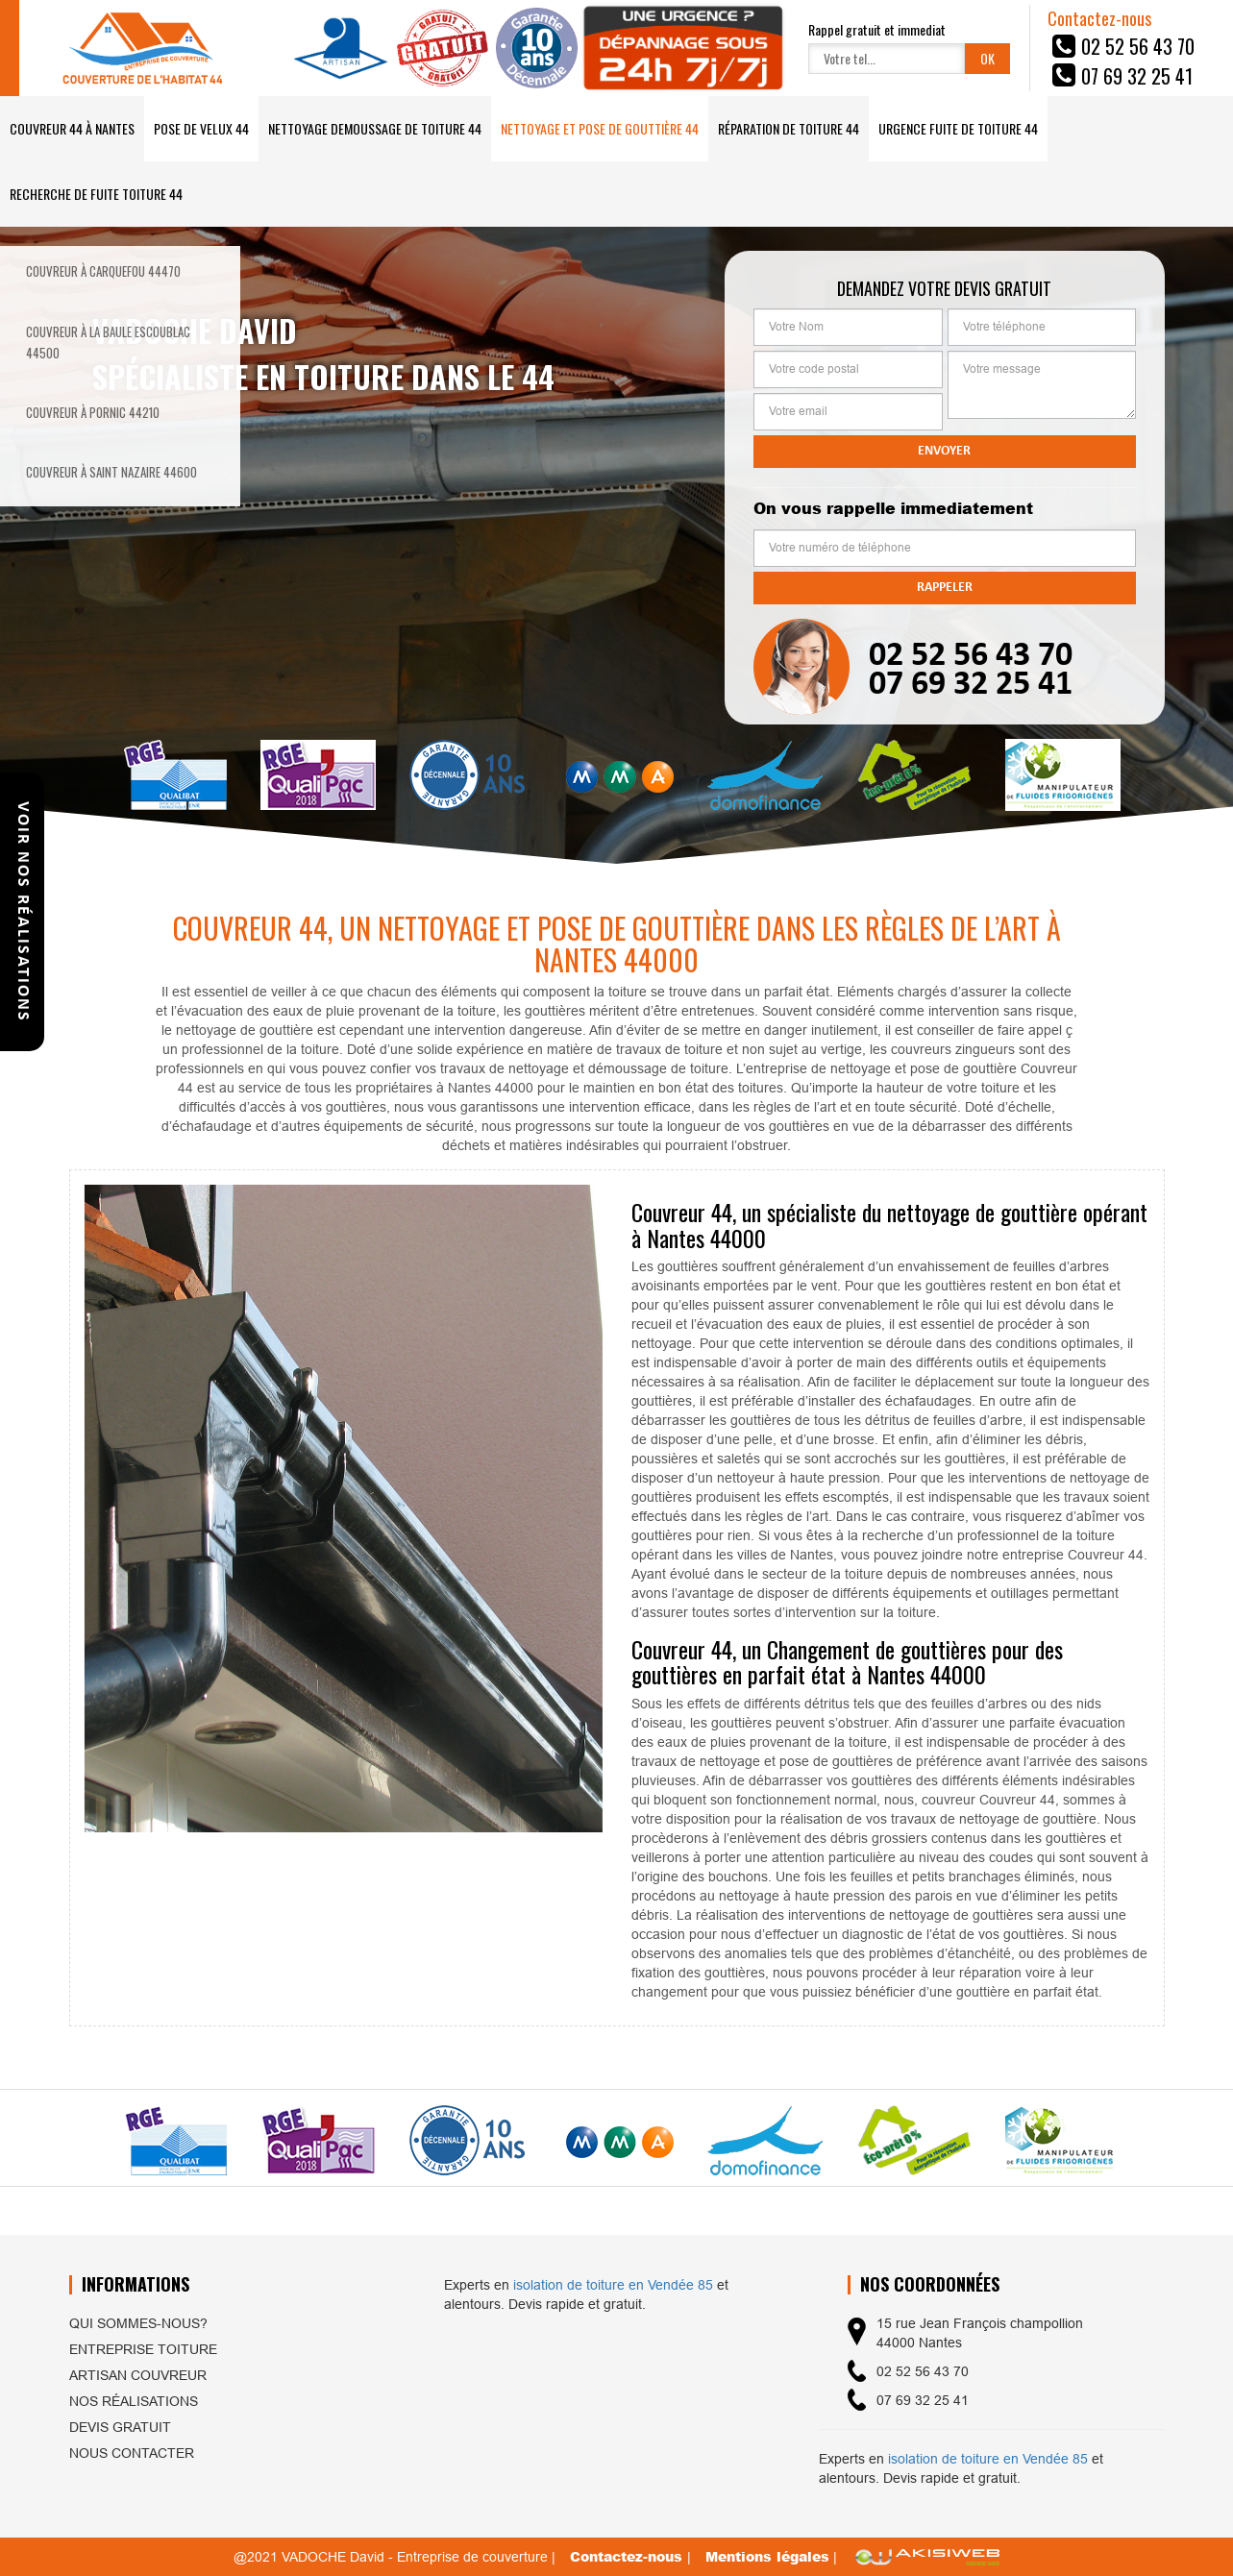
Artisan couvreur (138, 2375)
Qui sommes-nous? (138, 2323)
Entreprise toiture (143, 2349)
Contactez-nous (628, 2556)
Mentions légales (767, 2556)
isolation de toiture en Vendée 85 (613, 2285)
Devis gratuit (120, 2427)
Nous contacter (131, 2453)
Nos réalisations (133, 2401)
